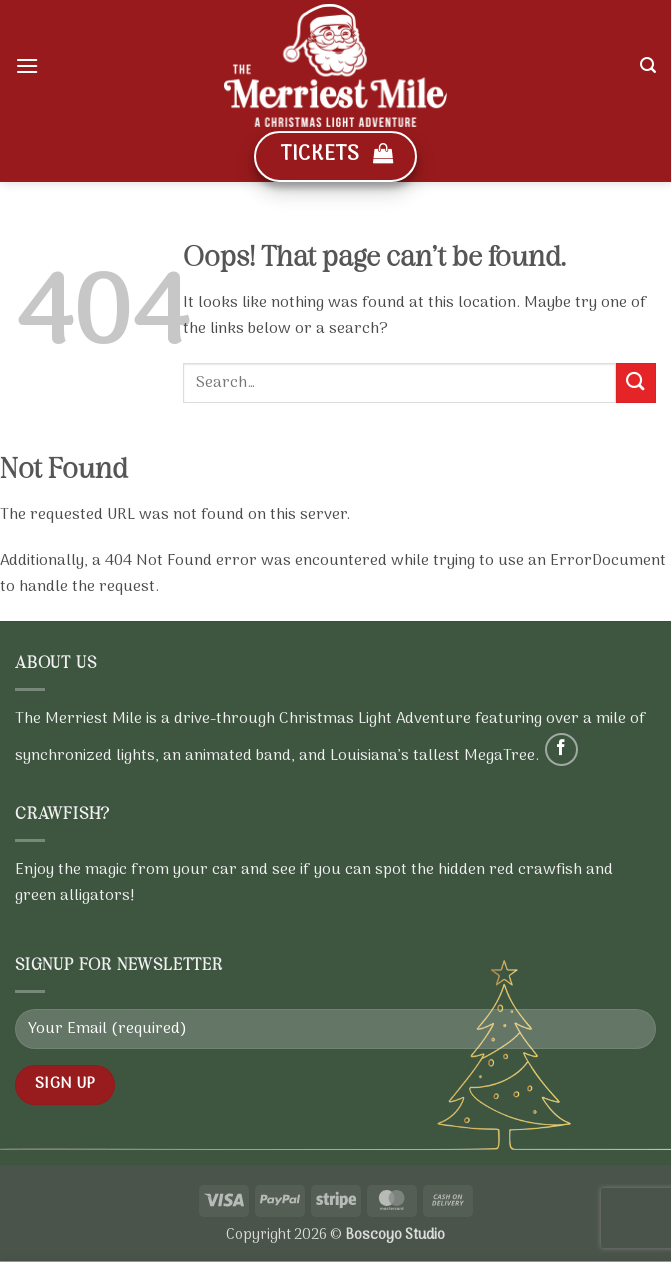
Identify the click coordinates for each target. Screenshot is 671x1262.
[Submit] (636, 382)
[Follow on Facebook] (561, 749)
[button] (27, 65)
